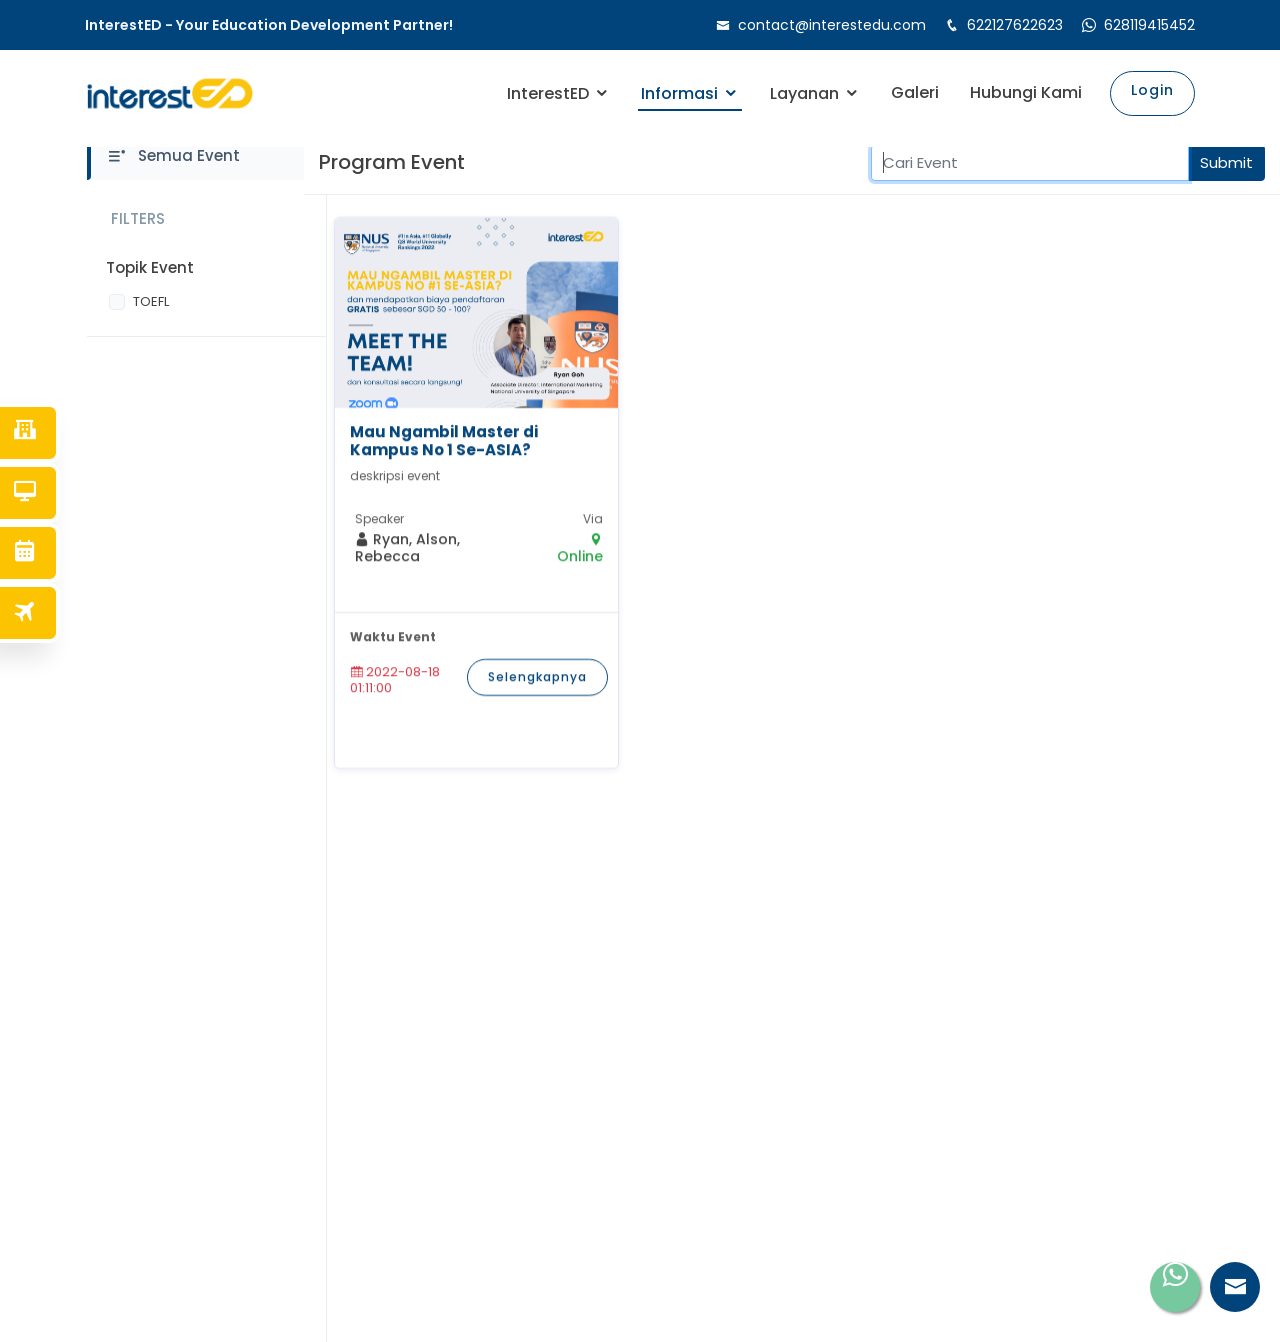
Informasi (679, 93)
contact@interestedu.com (832, 25)
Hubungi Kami (1026, 92)
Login (1152, 90)
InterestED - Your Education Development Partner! (269, 25)
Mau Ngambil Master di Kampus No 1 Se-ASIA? (444, 458)
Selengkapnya (537, 694)
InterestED (548, 93)
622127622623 (1015, 25)
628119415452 (1149, 25)
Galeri (915, 92)
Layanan (804, 93)
